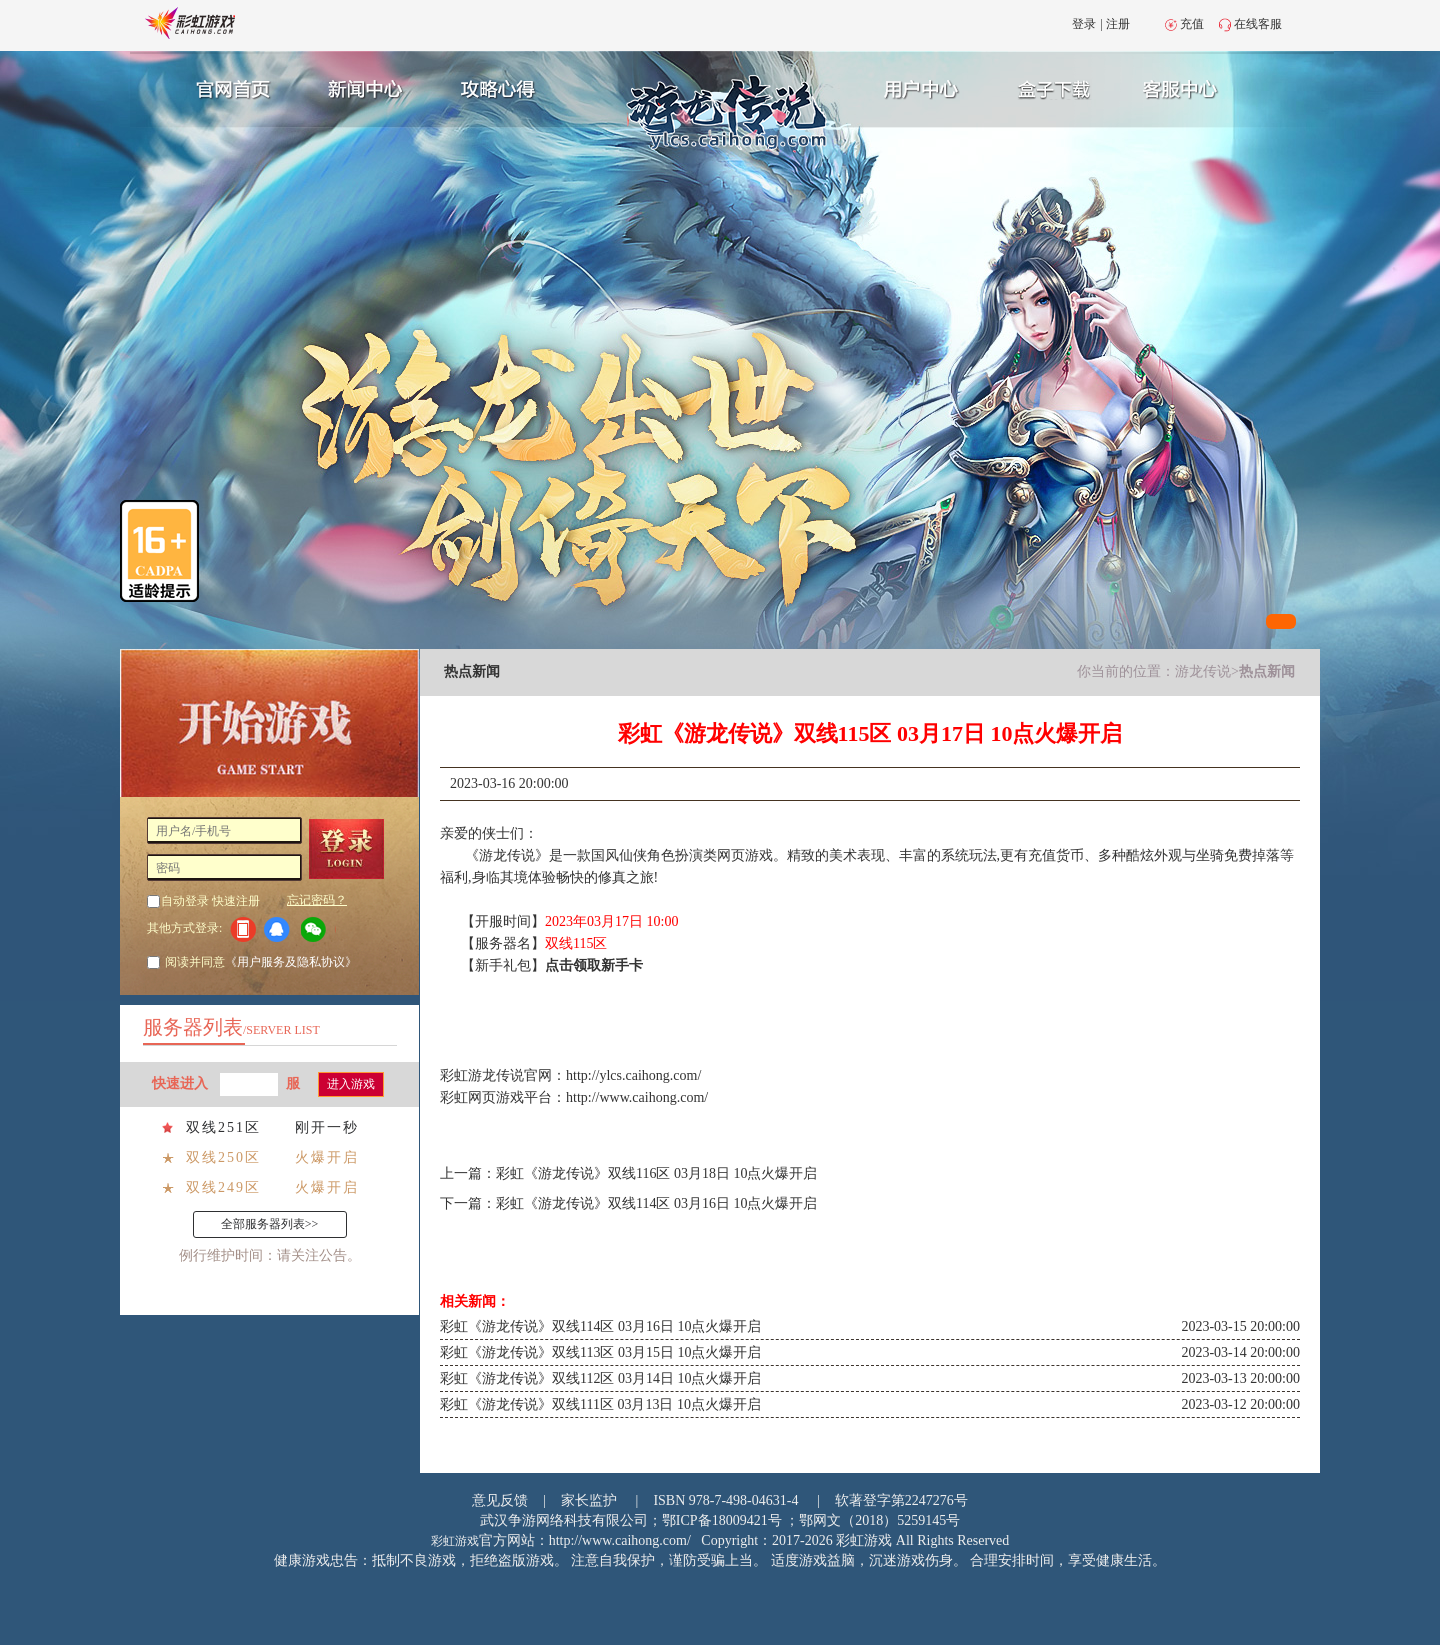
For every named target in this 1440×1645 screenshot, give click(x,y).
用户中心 (922, 87)
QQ (280, 929)
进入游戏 (351, 1084)
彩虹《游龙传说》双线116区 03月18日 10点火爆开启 (656, 1173)
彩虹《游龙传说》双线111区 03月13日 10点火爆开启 (600, 1404)
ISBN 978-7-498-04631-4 (725, 1500)
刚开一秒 (327, 1127)
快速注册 (236, 901)
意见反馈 (500, 1500)
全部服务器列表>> (270, 1224)
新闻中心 (363, 87)
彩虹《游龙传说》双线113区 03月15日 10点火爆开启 (600, 1352)
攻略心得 (500, 87)
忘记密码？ (317, 900)
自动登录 (185, 901)
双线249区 (223, 1187)
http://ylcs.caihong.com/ (633, 1075)
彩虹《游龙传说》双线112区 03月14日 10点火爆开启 (600, 1378)
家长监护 (589, 1500)
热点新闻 (1267, 671)
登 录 (353, 849)
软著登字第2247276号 (901, 1500)
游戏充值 (1059, 87)
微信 (318, 929)
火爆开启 (327, 1157)
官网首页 (226, 87)
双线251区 (223, 1127)
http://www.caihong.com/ (637, 1097)
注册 (1118, 24)
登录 (1084, 24)
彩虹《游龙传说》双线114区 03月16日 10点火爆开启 (656, 1203)
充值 (1192, 24)
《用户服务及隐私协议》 (291, 962)
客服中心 (1196, 87)
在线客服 (1258, 24)
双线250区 (223, 1157)
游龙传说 (1203, 671)
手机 (242, 929)
